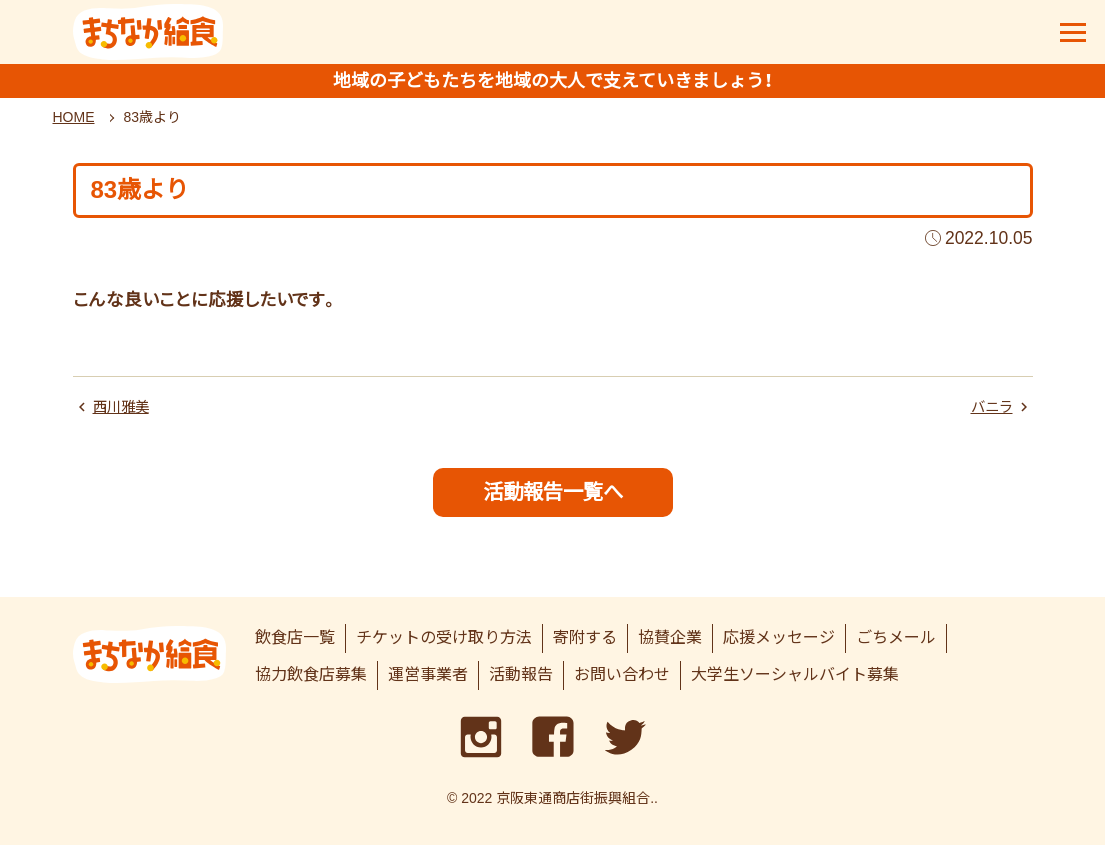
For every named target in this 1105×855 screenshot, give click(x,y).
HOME (74, 123)
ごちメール (896, 648)
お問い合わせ (622, 684)
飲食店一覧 (295, 648)
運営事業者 (428, 684)
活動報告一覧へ (552, 501)
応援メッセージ (779, 648)
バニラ (989, 413)
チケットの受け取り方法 (444, 648)
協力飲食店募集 (311, 684)
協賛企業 (670, 648)
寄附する (585, 648)
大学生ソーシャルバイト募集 (795, 684)
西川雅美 (125, 413)
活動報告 (521, 684)
